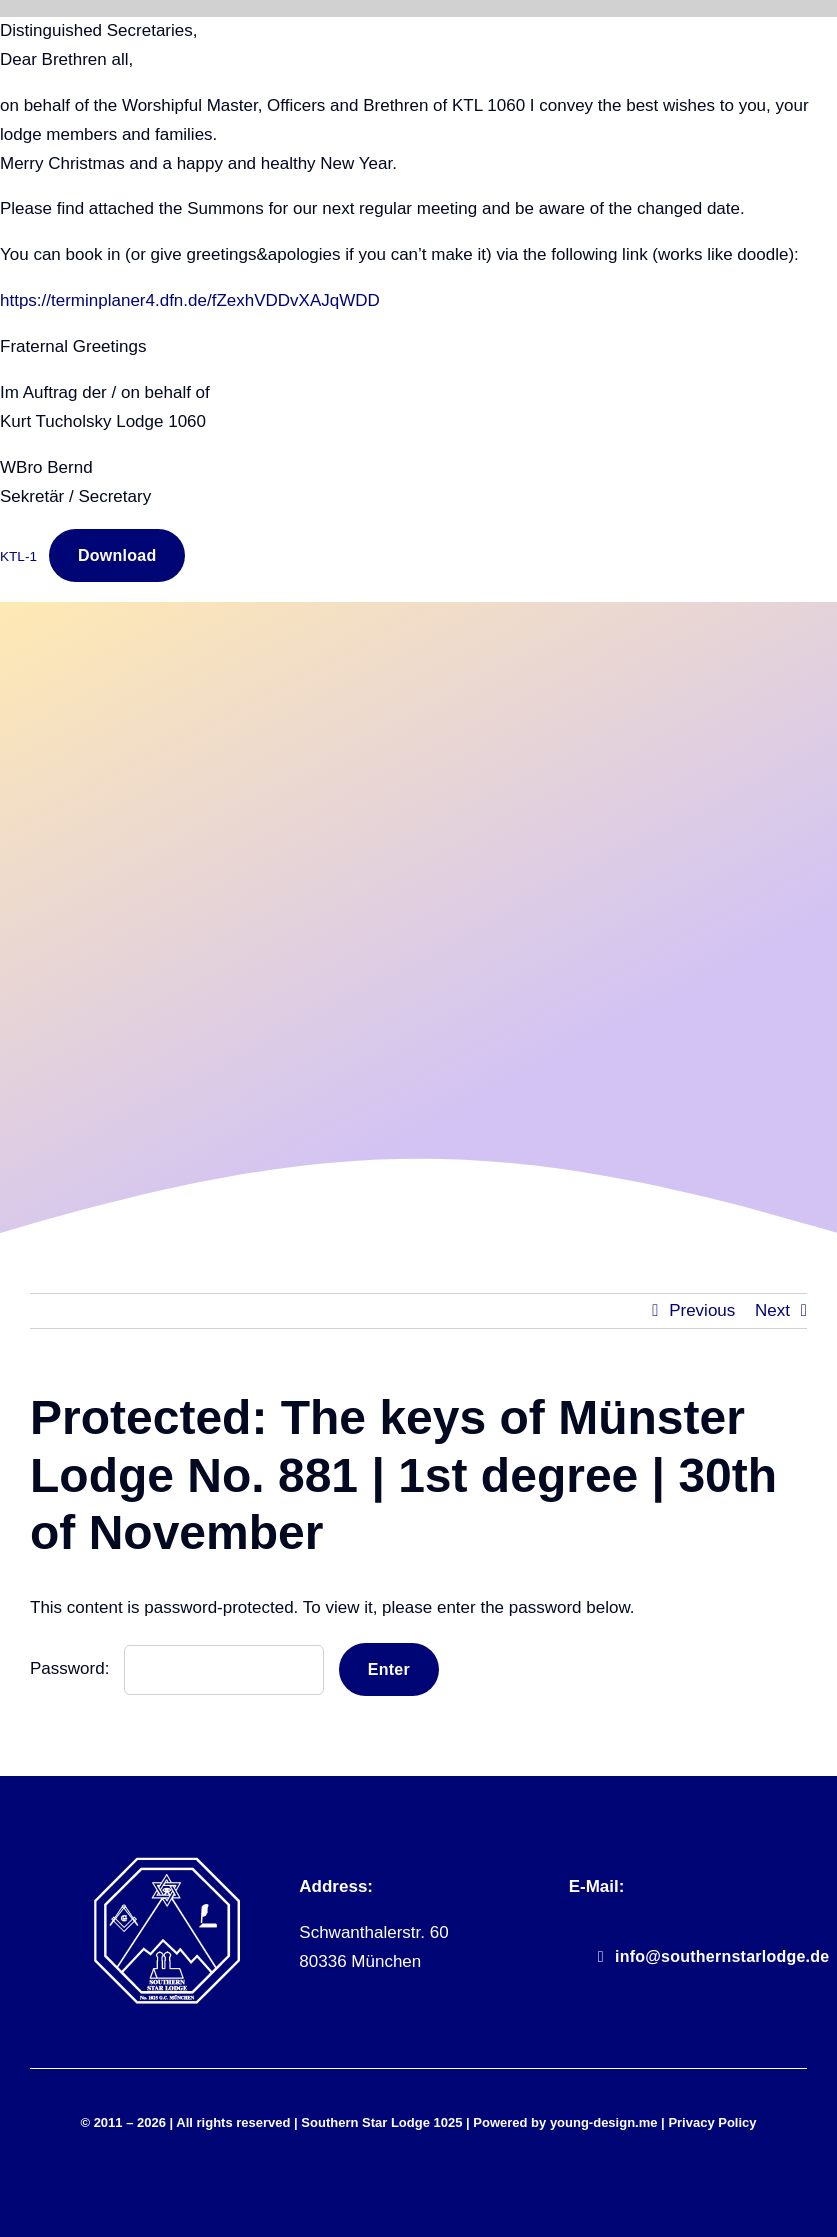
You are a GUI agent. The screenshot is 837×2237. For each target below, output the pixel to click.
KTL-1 (18, 556)
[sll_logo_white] (167, 1864)
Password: (177, 1668)
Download (117, 555)
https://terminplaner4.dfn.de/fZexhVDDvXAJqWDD (190, 300)
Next (772, 1310)
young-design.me (604, 2122)
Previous (702, 1310)
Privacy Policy (712, 2122)
